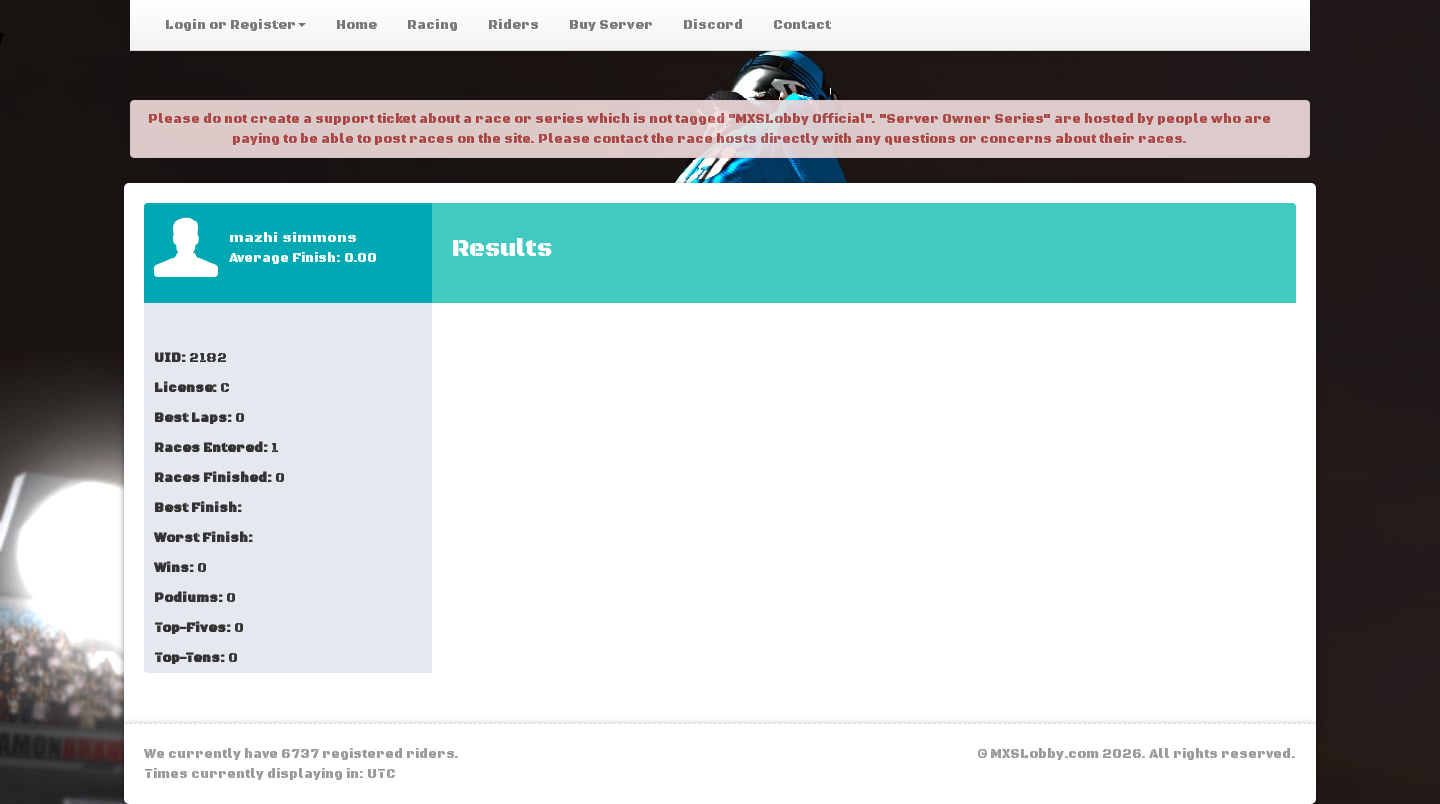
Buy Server (611, 25)
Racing (432, 25)
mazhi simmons (293, 238)
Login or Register (235, 25)
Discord (713, 25)
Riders (513, 25)
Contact (802, 25)
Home (356, 25)
